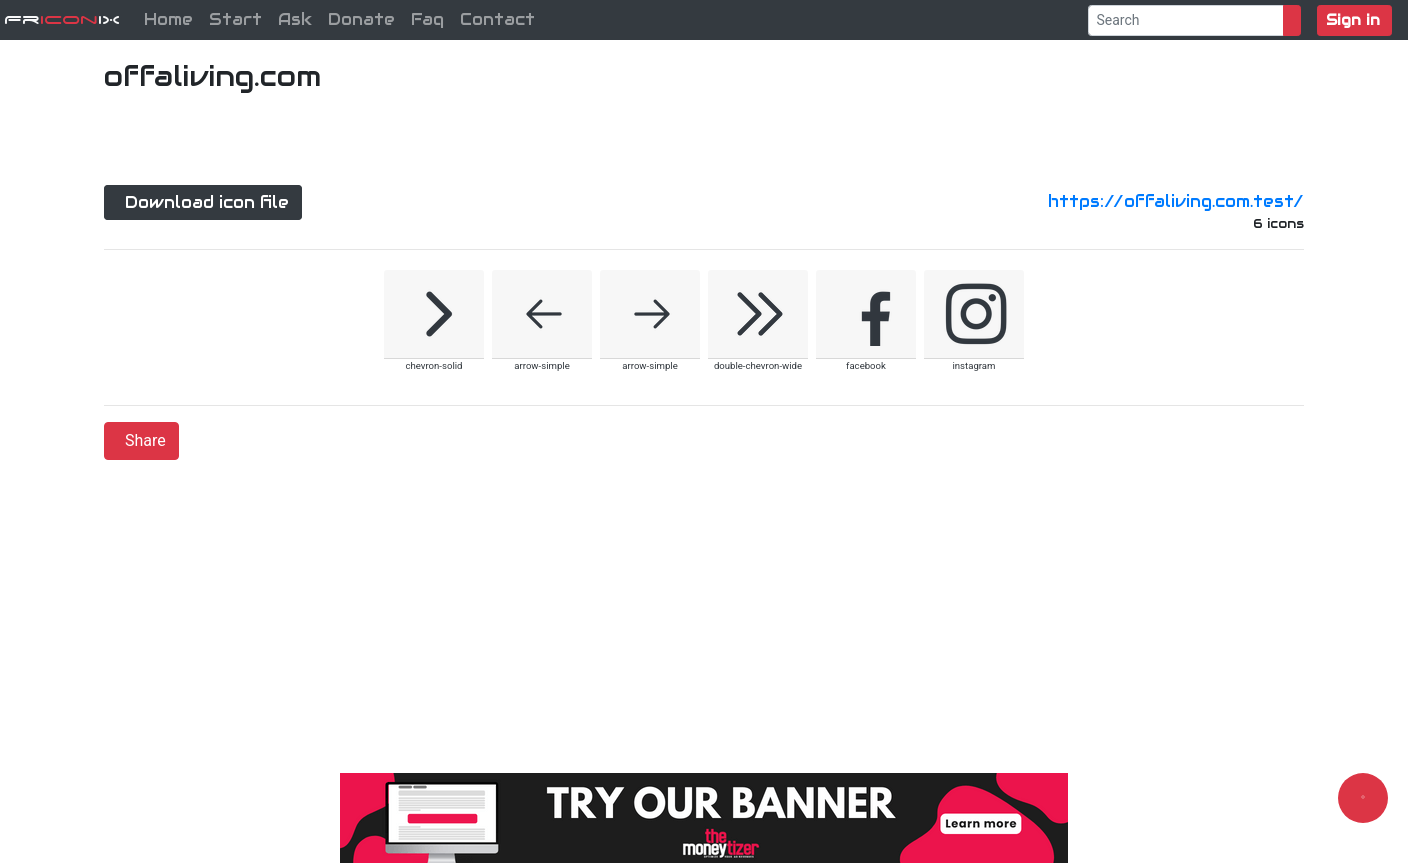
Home (168, 19)
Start (235, 19)
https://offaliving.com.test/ (1176, 201)
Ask (295, 19)
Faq (427, 19)
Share (145, 440)
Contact (497, 19)
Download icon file (207, 202)
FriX (62, 19)
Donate (361, 19)
